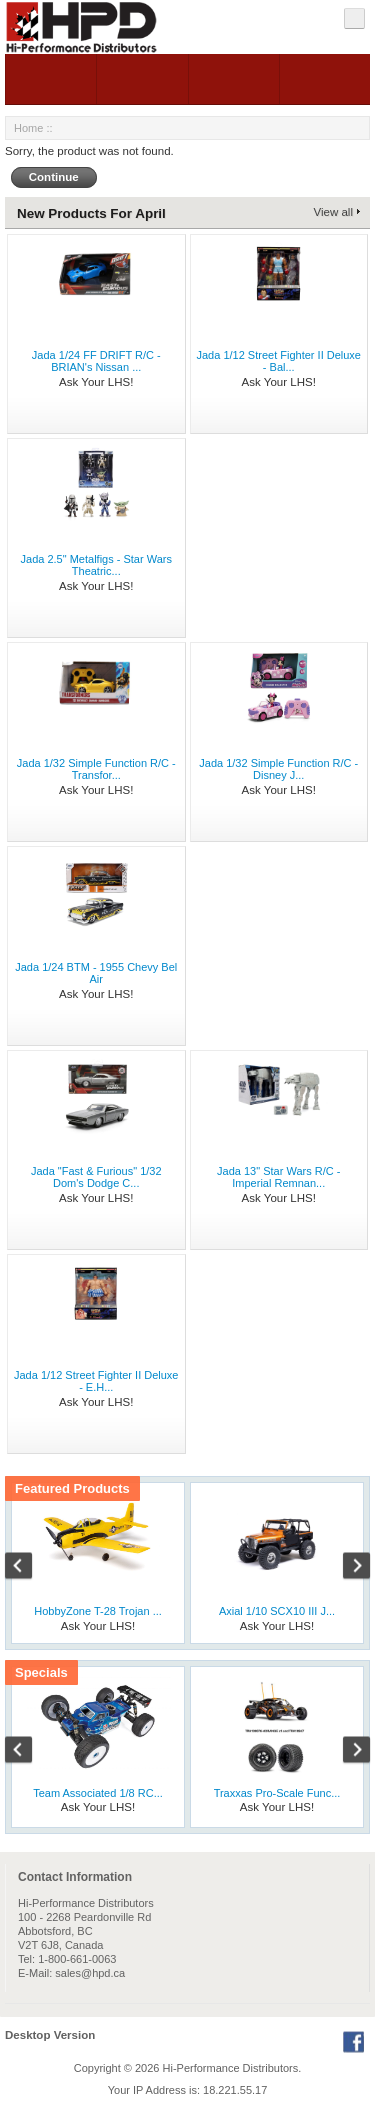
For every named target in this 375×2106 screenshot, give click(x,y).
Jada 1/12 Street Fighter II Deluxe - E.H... (96, 1381)
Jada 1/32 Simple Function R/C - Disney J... (278, 769)
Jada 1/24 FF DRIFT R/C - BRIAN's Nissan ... (96, 361)
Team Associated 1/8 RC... (98, 1793)
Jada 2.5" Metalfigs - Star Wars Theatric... (96, 565)
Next (346, 1568)
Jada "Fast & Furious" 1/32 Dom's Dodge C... (96, 1177)
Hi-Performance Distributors (231, 2068)
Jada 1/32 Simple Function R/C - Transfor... (96, 769)
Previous (29, 1568)
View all (333, 212)
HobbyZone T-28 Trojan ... (98, 1611)
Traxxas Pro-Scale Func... (277, 1793)
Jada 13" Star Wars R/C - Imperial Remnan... (278, 1177)
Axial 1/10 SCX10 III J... (277, 1611)
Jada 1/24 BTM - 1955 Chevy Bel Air (96, 973)
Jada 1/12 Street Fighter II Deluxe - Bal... (279, 361)
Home (28, 128)
